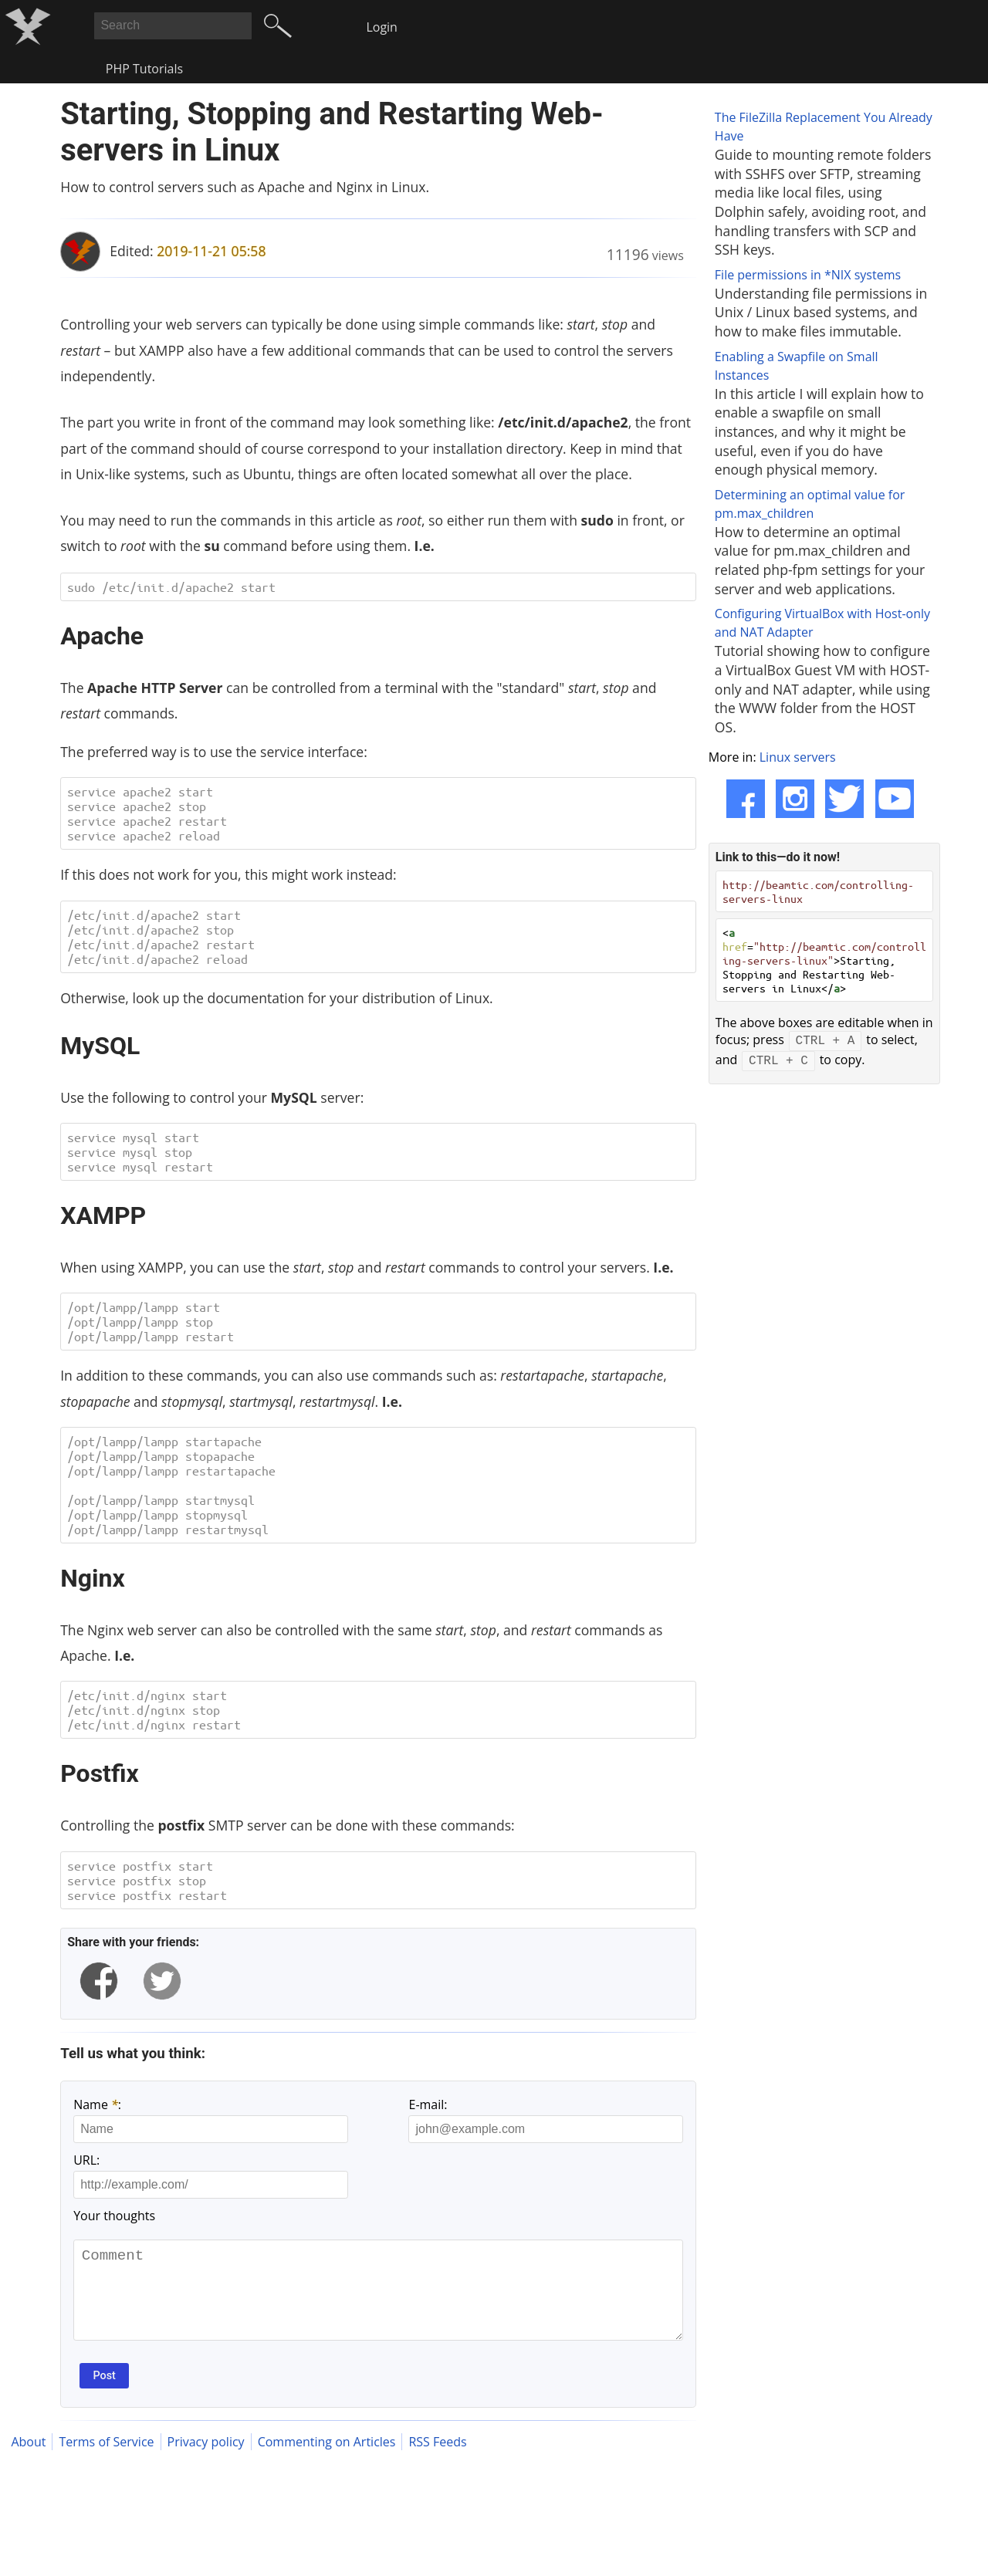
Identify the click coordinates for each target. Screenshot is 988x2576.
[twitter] (162, 1981)
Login (382, 27)
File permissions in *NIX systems (808, 274)
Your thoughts (114, 2215)
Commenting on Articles (327, 2461)
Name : (97, 2104)
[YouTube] (894, 798)
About (28, 2461)
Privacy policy (206, 2461)
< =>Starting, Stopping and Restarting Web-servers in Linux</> (824, 960)
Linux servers (798, 757)
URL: (86, 2160)
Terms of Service (106, 2461)
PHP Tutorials (144, 68)
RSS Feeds (437, 2461)
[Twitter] (844, 798)
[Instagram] (795, 798)
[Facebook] (745, 798)
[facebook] (99, 1981)
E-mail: (427, 2104)
